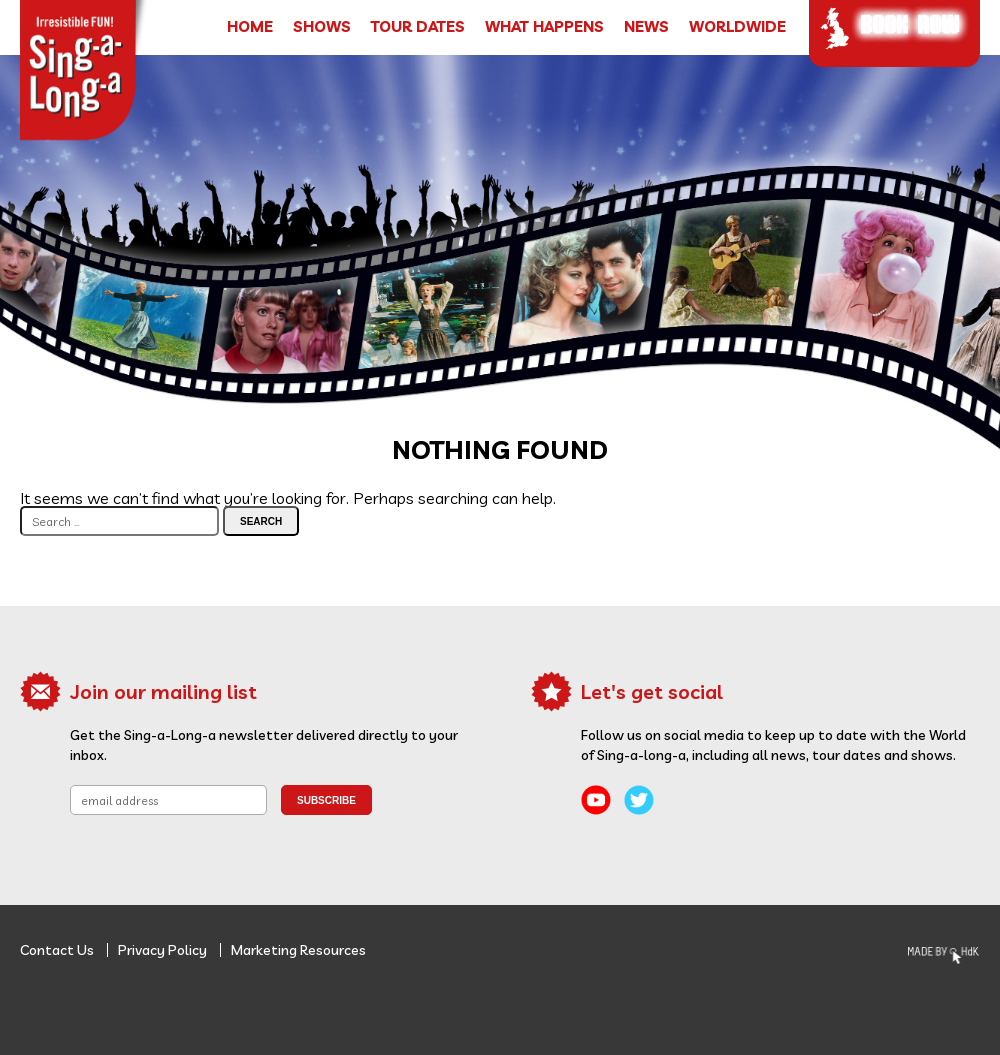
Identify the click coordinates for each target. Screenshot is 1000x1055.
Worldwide (737, 26)
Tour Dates (418, 26)
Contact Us (57, 950)
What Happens (544, 26)
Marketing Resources (298, 950)
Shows (322, 26)
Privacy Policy (162, 950)
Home (250, 26)
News (646, 26)
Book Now (910, 23)
